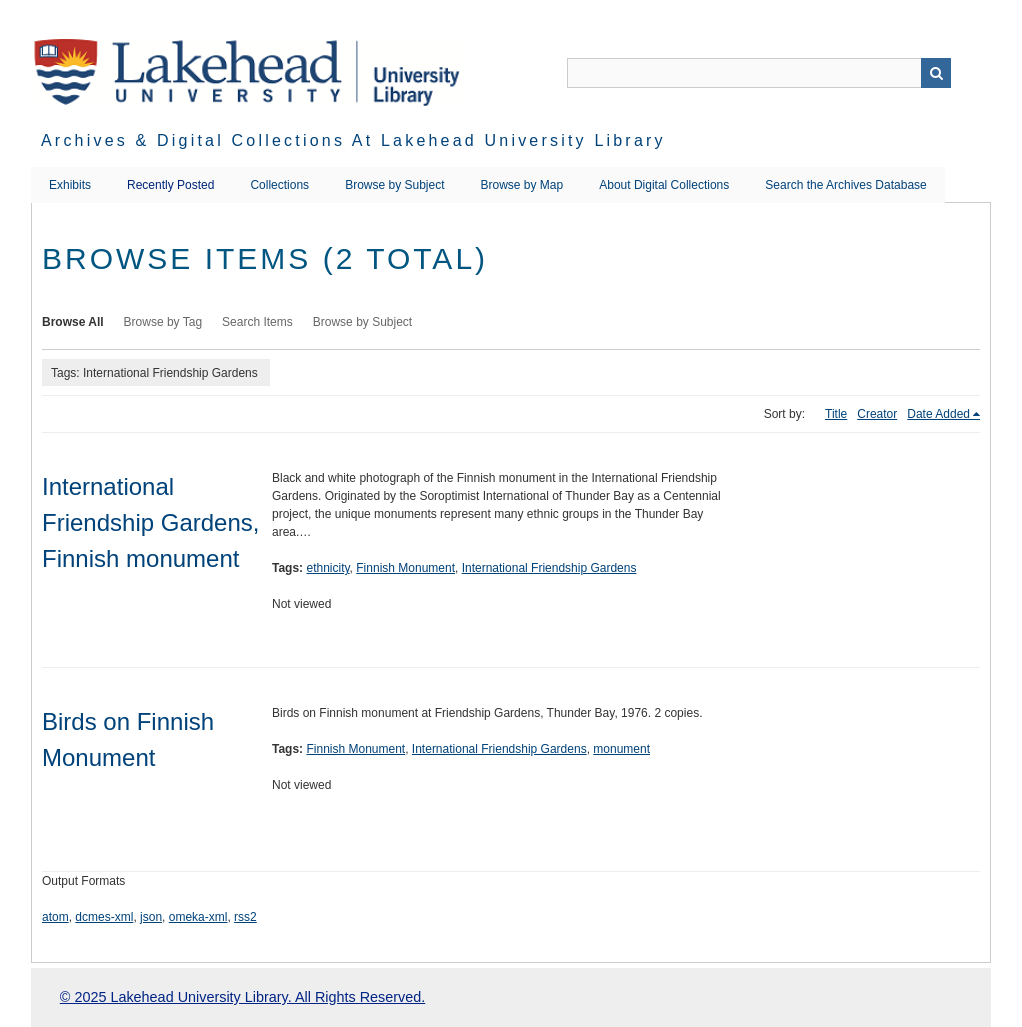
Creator (877, 414)
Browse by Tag (163, 322)
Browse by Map (522, 185)
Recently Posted (170, 185)
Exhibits (70, 185)
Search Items (257, 322)
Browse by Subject (394, 185)
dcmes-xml (104, 917)
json (151, 917)
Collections (279, 185)
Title (836, 414)
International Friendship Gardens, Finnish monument (150, 522)
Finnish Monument (405, 568)
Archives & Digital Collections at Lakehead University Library (353, 140)
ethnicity (327, 568)
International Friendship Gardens (549, 568)
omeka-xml (198, 917)
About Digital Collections (664, 185)
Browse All (73, 322)
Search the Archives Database (845, 185)
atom (55, 917)
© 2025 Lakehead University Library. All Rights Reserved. (242, 997)
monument (621, 749)
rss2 (245, 917)
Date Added (938, 414)
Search (936, 73)
